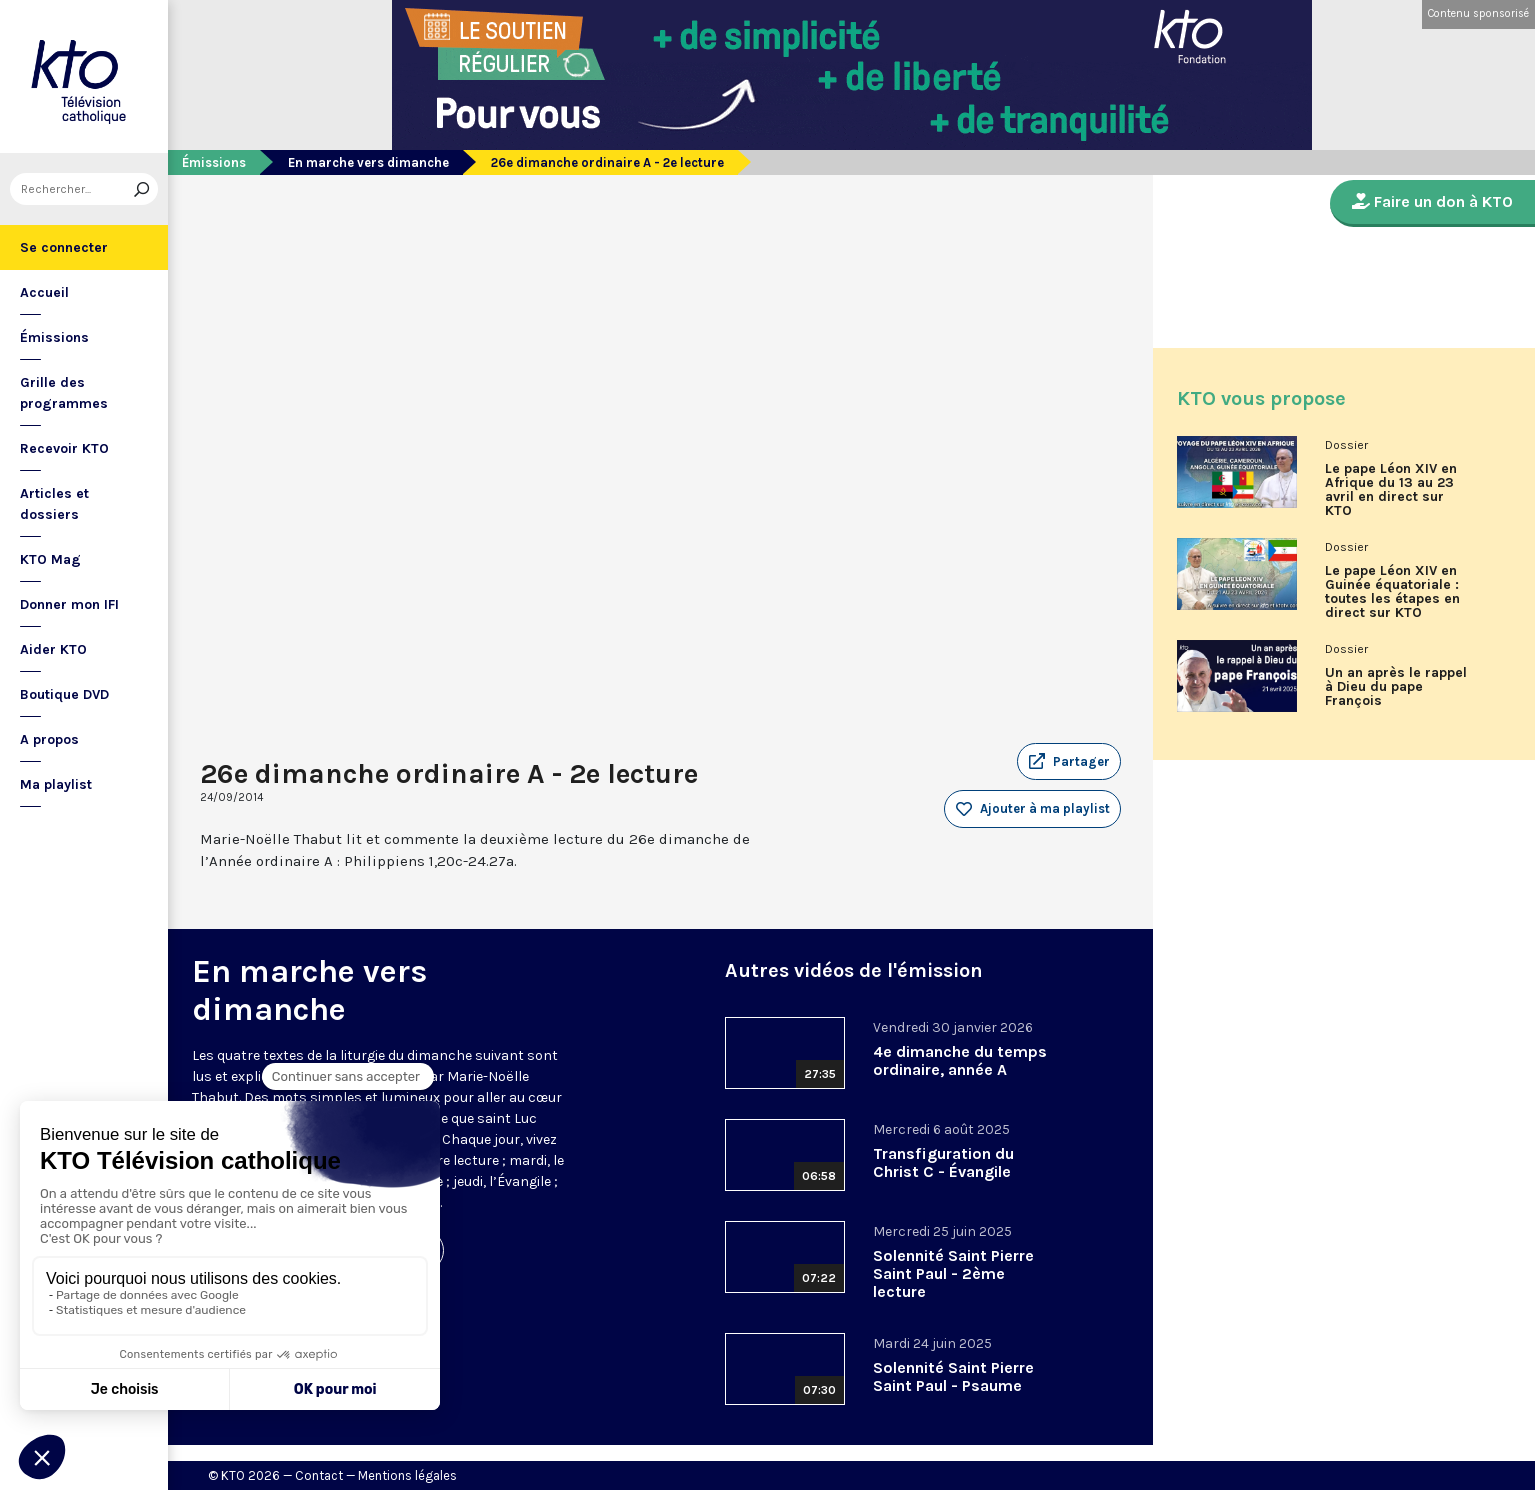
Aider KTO (53, 649)
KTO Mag (50, 559)
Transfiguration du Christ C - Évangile (943, 1162)
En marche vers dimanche (368, 162)
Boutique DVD (64, 694)
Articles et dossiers (54, 504)
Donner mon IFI (69, 604)
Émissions (54, 337)
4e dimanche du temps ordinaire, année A (960, 1060)
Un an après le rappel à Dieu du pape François (1396, 687)
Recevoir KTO (64, 448)
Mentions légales (407, 1475)
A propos (49, 739)
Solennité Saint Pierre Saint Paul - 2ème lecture (953, 1273)
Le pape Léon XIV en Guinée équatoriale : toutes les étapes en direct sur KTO (1392, 592)
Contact (319, 1475)
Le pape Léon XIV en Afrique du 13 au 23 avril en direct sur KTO (1391, 490)
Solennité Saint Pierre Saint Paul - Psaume (953, 1376)
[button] (1069, 762)
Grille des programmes (64, 393)
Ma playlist (56, 784)
